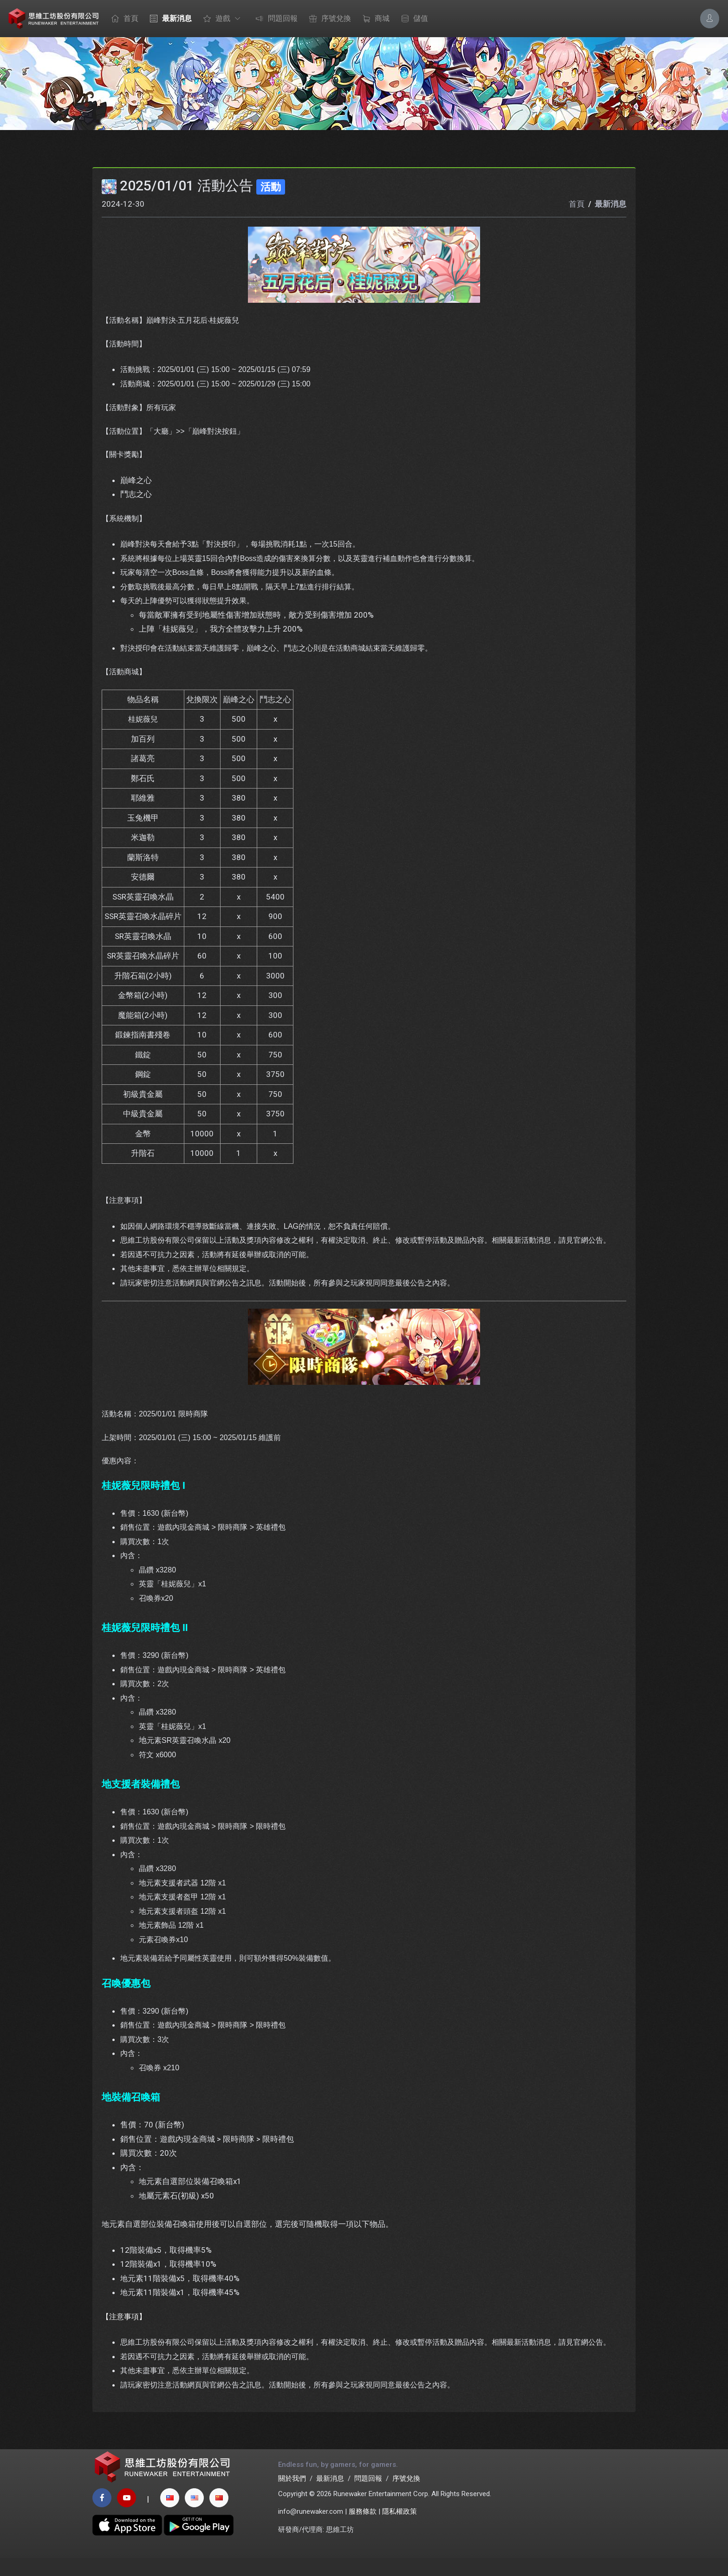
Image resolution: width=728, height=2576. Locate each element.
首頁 (122, 19)
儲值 (412, 19)
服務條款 (363, 2530)
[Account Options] (709, 18)
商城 (374, 19)
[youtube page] (126, 2515)
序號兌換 (328, 19)
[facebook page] (101, 2515)
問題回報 (274, 19)
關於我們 (292, 2497)
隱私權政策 (399, 2530)
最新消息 (168, 19)
